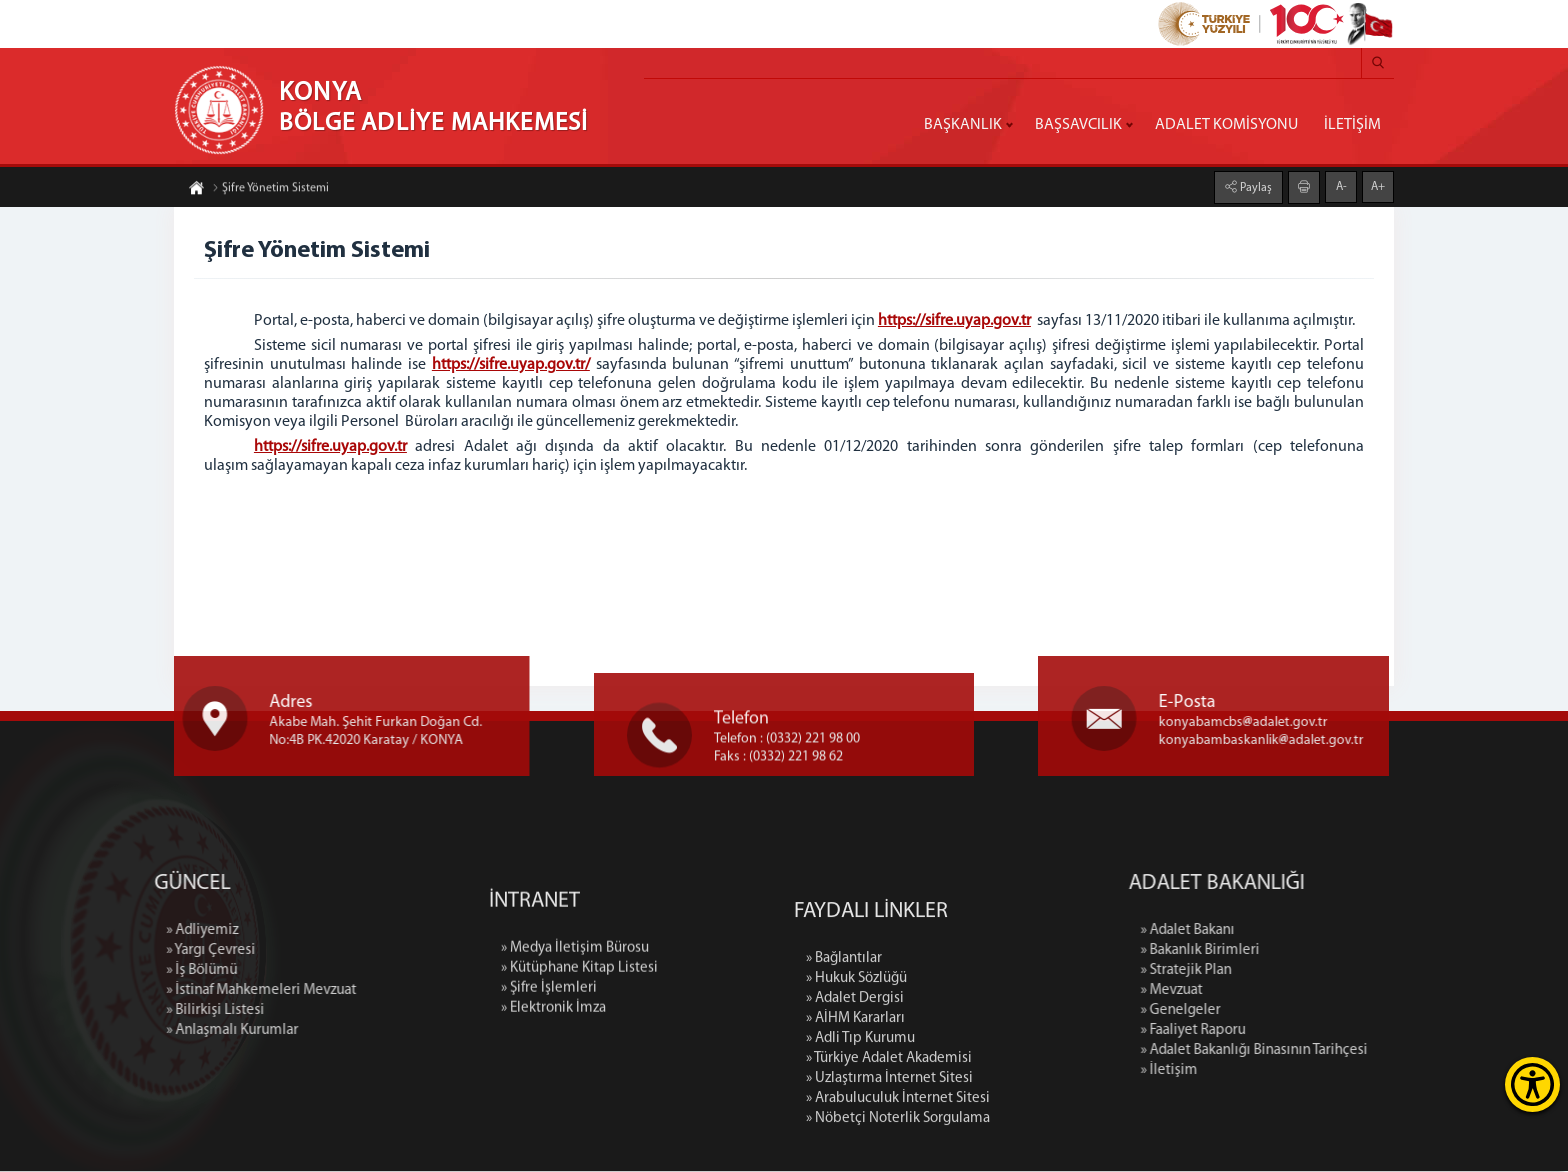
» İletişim (1308, 1071)
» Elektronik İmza (553, 1092)
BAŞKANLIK (963, 125)
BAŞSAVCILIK (1078, 125)
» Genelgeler (1320, 1011)
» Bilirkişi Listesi (76, 1011)
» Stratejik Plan (1325, 971)
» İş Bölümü (62, 971)
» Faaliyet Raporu (1332, 1031)
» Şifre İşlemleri (549, 1072)
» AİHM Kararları (855, 1151)
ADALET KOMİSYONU (1226, 125)
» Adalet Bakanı (1327, 931)
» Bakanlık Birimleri (1339, 951)
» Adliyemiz (63, 931)
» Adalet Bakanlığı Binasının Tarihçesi (1393, 1051)
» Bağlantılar (844, 1091)
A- (1341, 184)
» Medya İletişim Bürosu (575, 1032)
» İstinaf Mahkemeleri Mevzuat (122, 991)
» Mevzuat (1311, 991)
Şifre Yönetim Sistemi (270, 191)
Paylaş (1254, 185)
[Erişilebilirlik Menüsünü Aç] (1532, 1084)
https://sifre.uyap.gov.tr (954, 321)
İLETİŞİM (1352, 125)
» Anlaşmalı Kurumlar (93, 1031)
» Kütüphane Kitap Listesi (579, 1052)
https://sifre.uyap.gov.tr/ (511, 365)
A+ (1378, 184)
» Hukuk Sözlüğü (856, 1111)
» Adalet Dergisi (855, 1131)
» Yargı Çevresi (71, 951)
